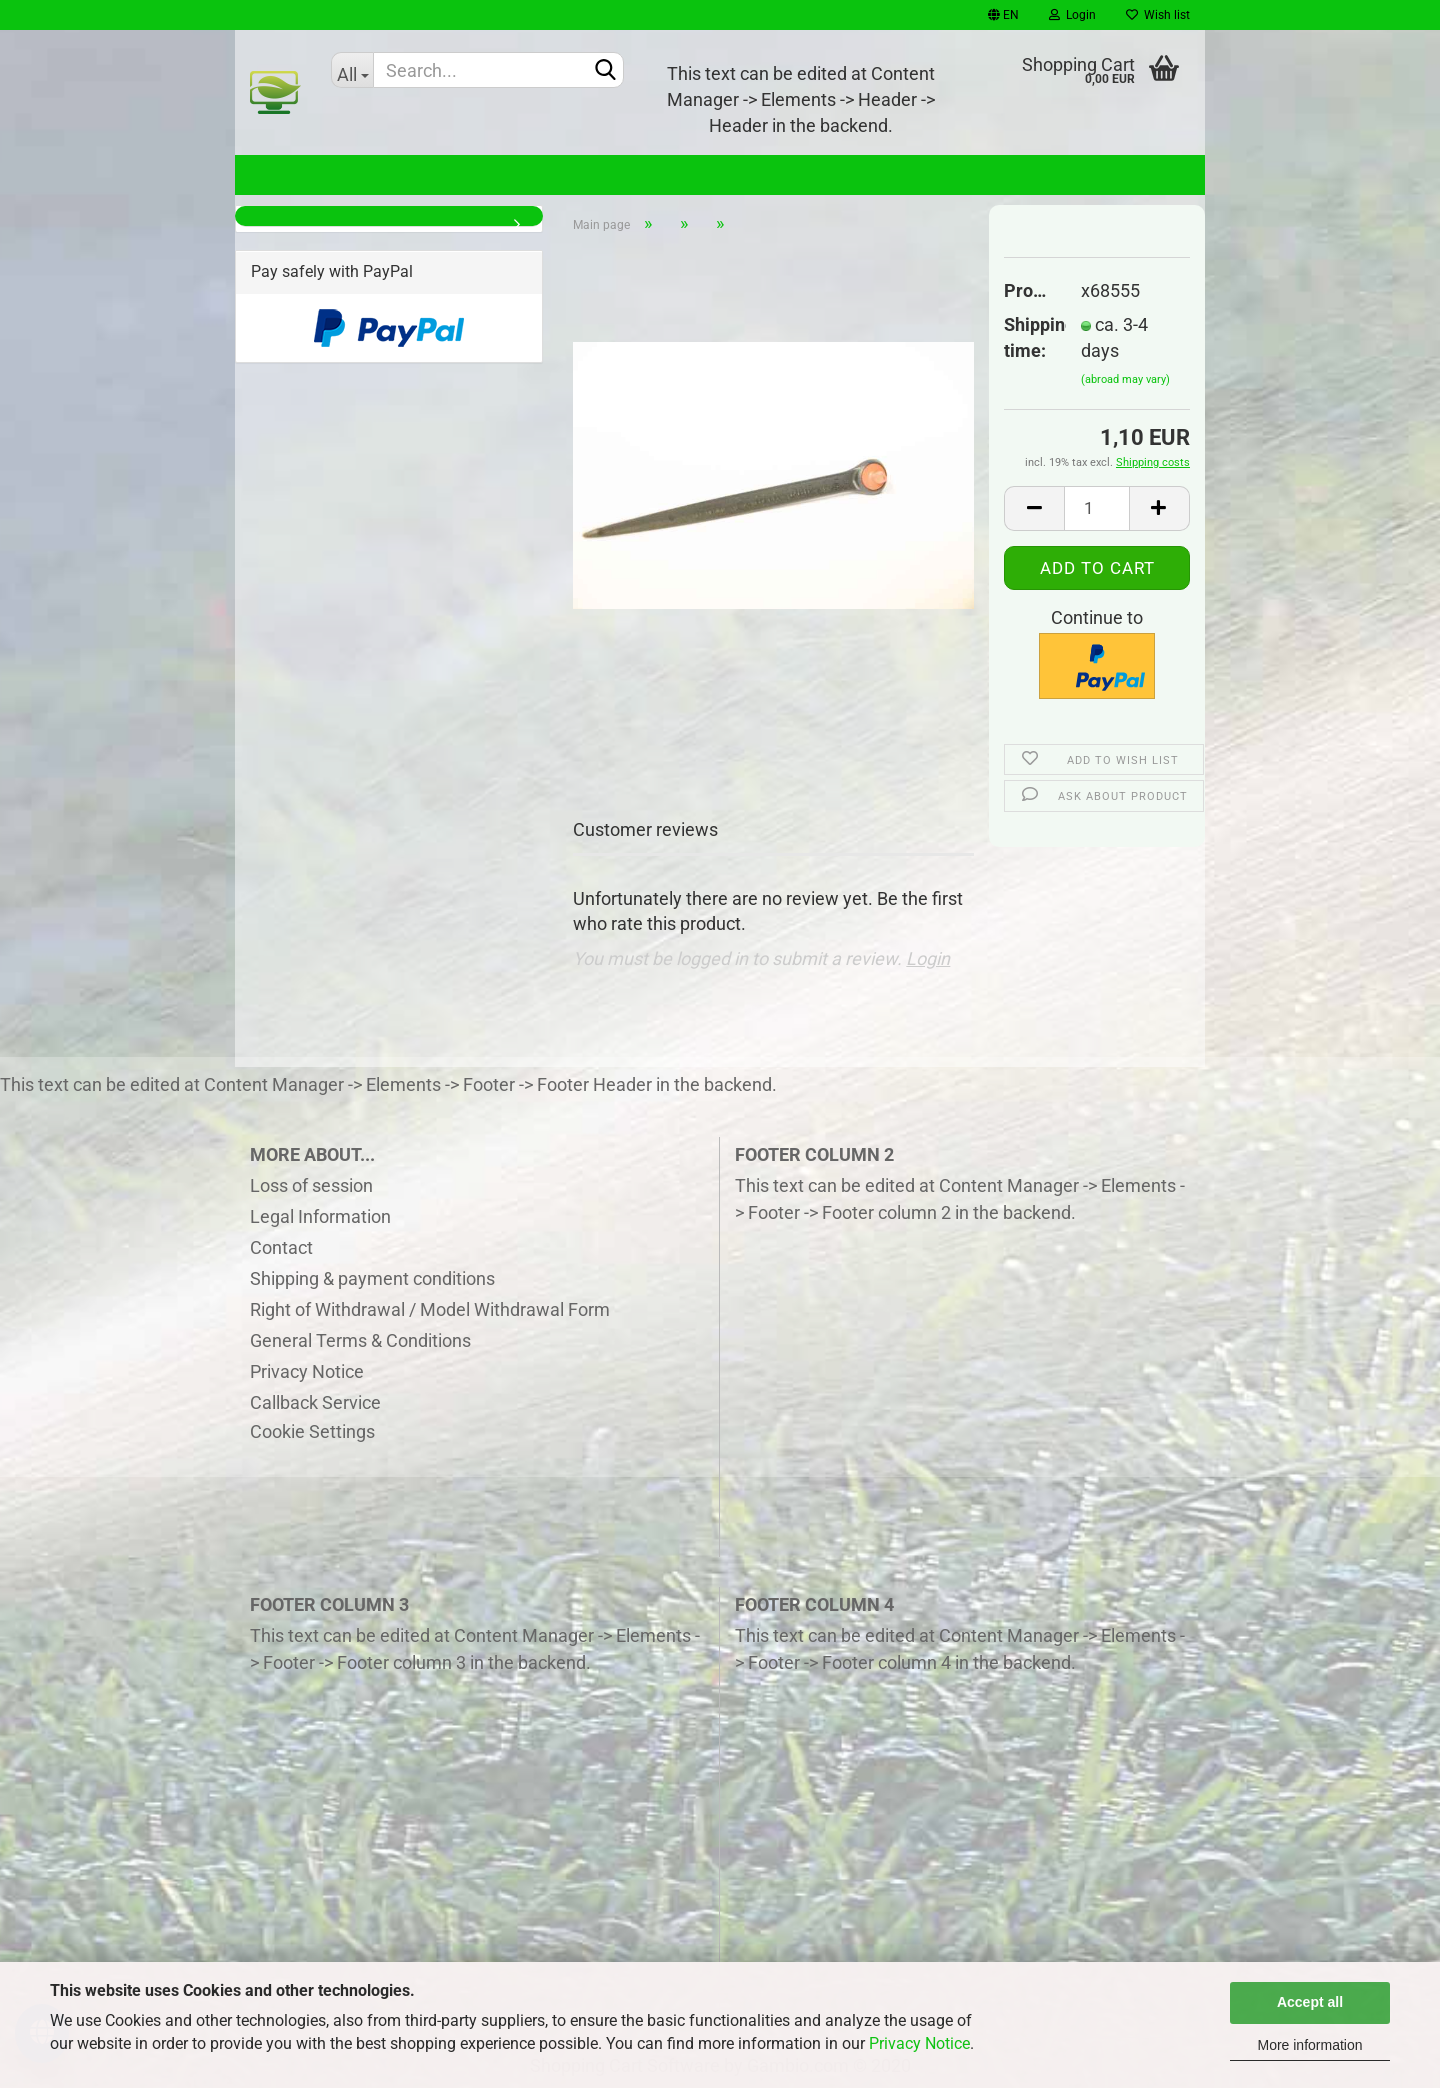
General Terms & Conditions (360, 1340)
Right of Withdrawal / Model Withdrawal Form (430, 1309)
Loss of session (311, 1185)
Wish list (1158, 15)
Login (1072, 15)
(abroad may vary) (1125, 379)
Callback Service (315, 1402)
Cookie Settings (312, 1431)
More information (1309, 2045)
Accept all (1310, 2002)
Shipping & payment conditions (372, 1278)
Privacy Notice (919, 2043)
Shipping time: (1027, 337)
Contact (281, 1247)
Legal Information (320, 1216)
